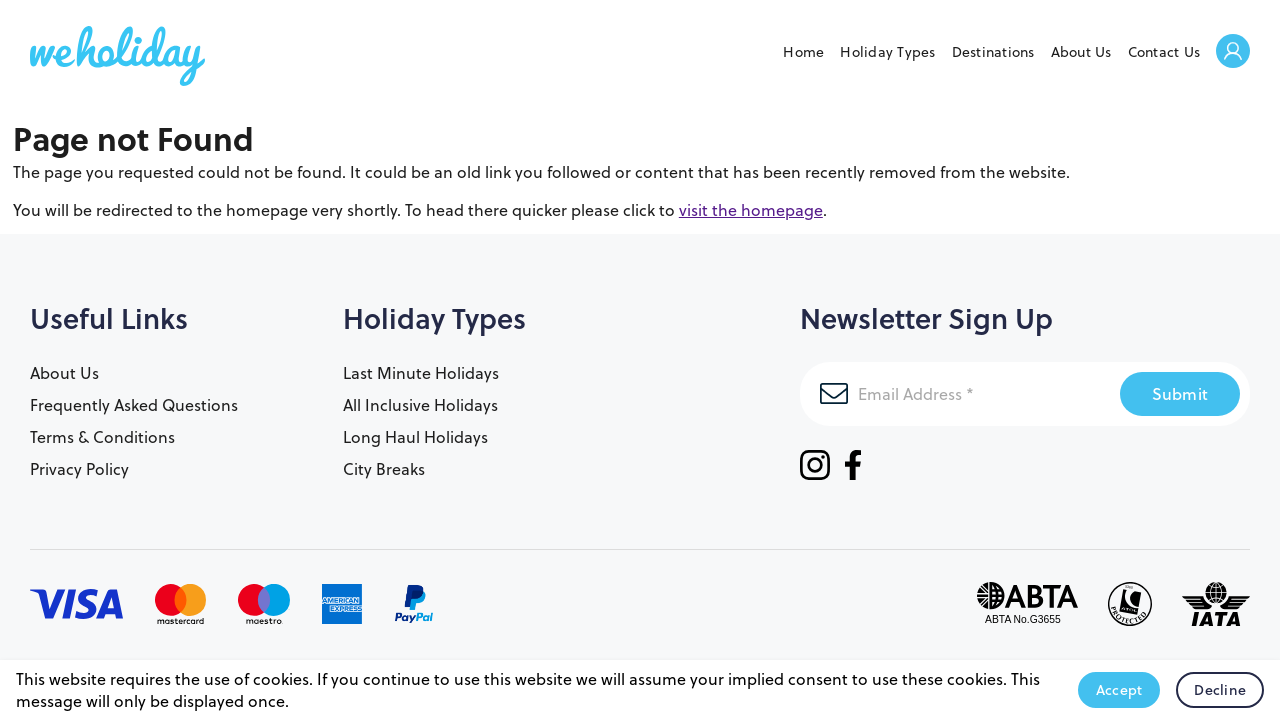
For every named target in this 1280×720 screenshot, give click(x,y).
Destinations (993, 52)
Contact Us (1164, 52)
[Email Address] (960, 394)
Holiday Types (887, 52)
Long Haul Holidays (415, 437)
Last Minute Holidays (421, 373)
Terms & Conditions (102, 437)
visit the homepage (751, 210)
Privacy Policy (79, 469)
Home (803, 52)
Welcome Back (1233, 52)
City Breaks (384, 469)
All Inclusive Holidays (420, 405)
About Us (1081, 52)
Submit (1180, 393)
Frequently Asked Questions (134, 405)
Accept (1119, 690)
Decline (1220, 690)
